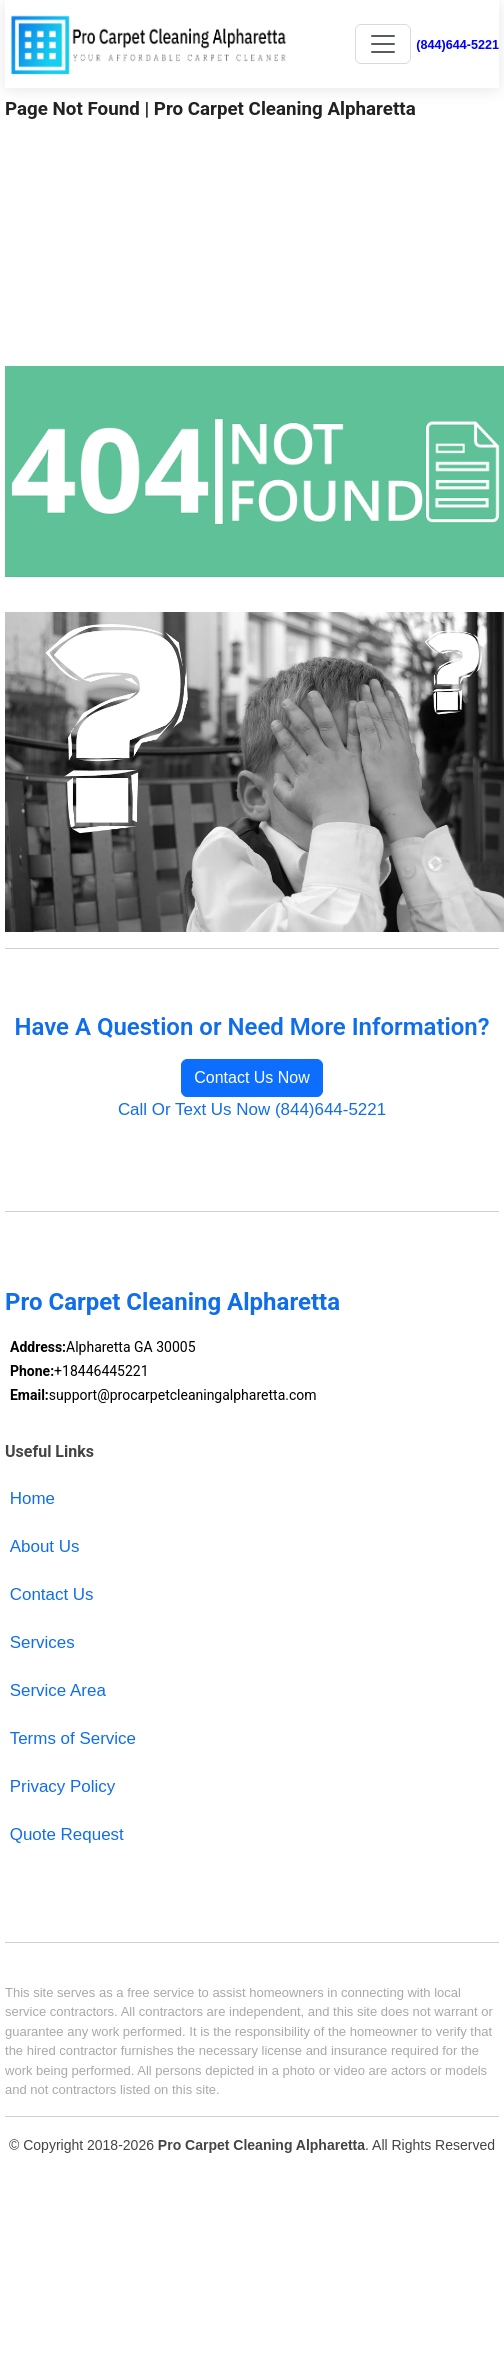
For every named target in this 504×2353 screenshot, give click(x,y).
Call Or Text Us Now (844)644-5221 (252, 1109)
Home (32, 1498)
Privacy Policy (63, 1786)
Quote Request (67, 1834)
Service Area (58, 1690)
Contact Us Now (252, 1077)
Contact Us (52, 1594)
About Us (45, 1546)
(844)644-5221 (457, 45)
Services (42, 1642)
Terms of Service (73, 1738)
